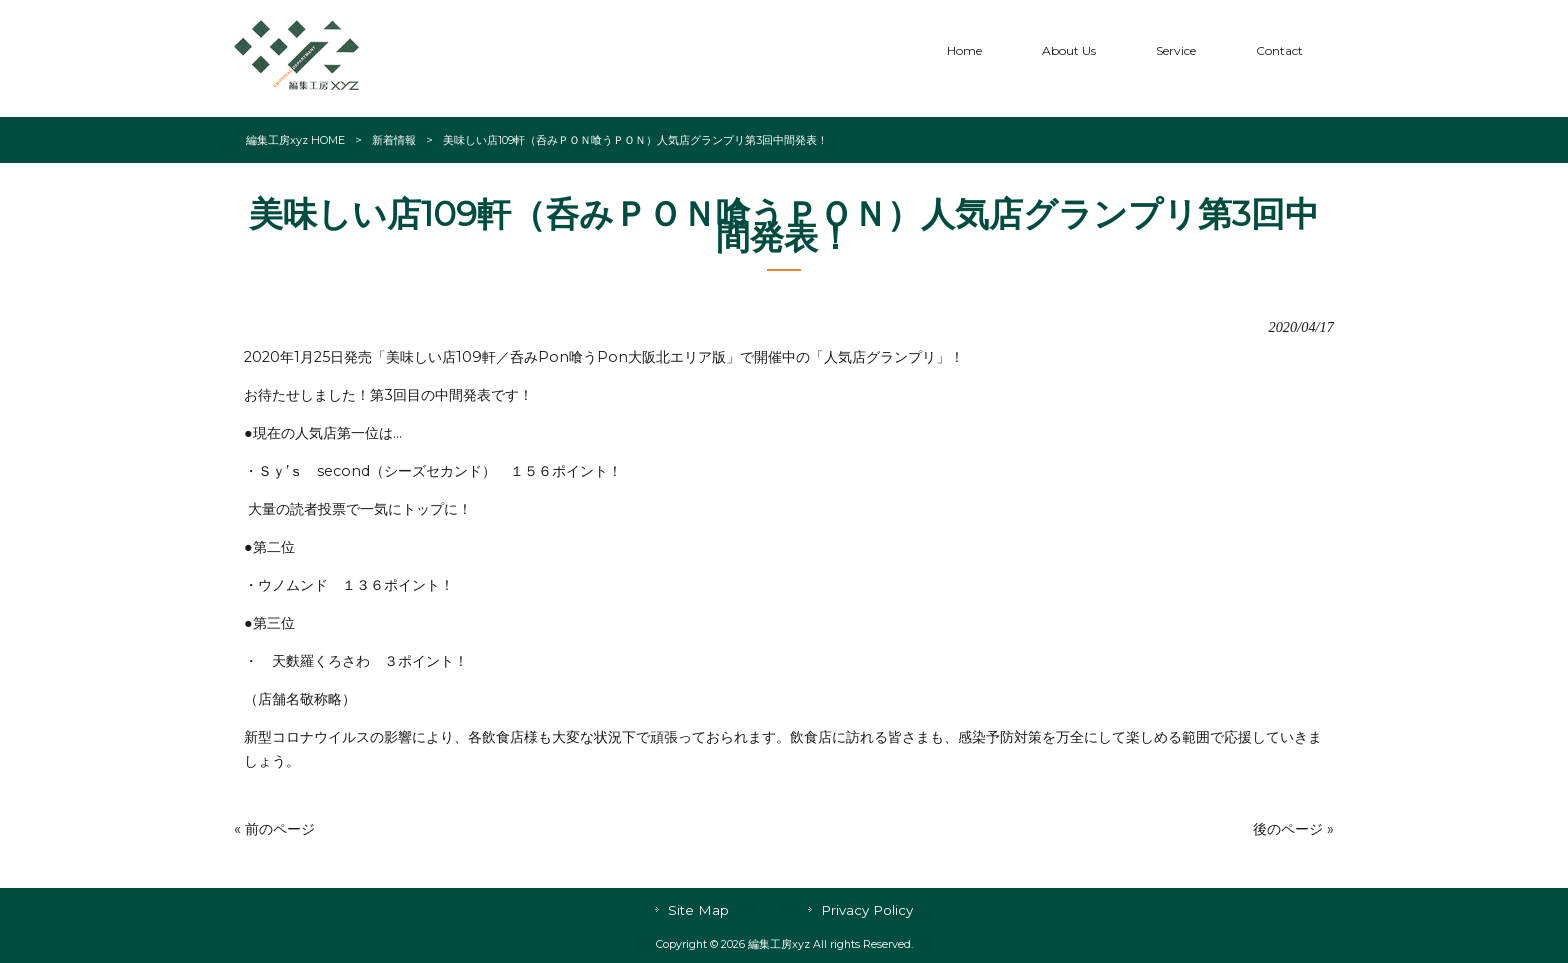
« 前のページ (274, 829)
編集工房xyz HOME (295, 140)
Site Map (698, 910)
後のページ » (1293, 829)
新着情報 (394, 140)
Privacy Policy (867, 910)
